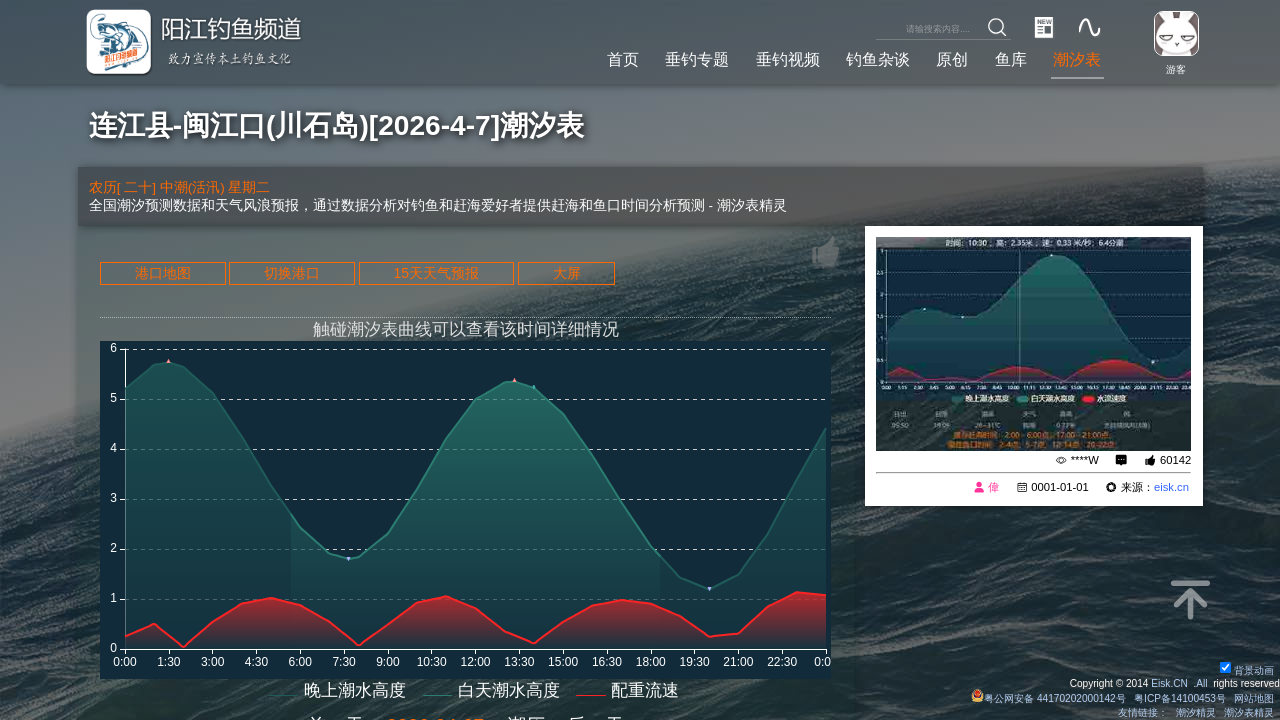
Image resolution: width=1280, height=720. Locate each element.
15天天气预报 (437, 273)
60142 (1175, 460)
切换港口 (292, 273)
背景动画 (1247, 670)
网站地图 (1254, 698)
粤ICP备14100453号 (1180, 698)
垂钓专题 (697, 59)
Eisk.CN (1169, 683)
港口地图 (163, 273)
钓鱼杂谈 (878, 59)
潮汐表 (1077, 59)
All (1201, 683)
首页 (623, 59)
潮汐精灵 (1196, 712)
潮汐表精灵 (1249, 712)
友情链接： (1143, 712)
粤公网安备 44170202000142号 (1050, 698)
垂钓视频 (788, 59)
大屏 (567, 273)
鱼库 (1011, 59)
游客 (1176, 69)
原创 (952, 59)
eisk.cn (1171, 487)
